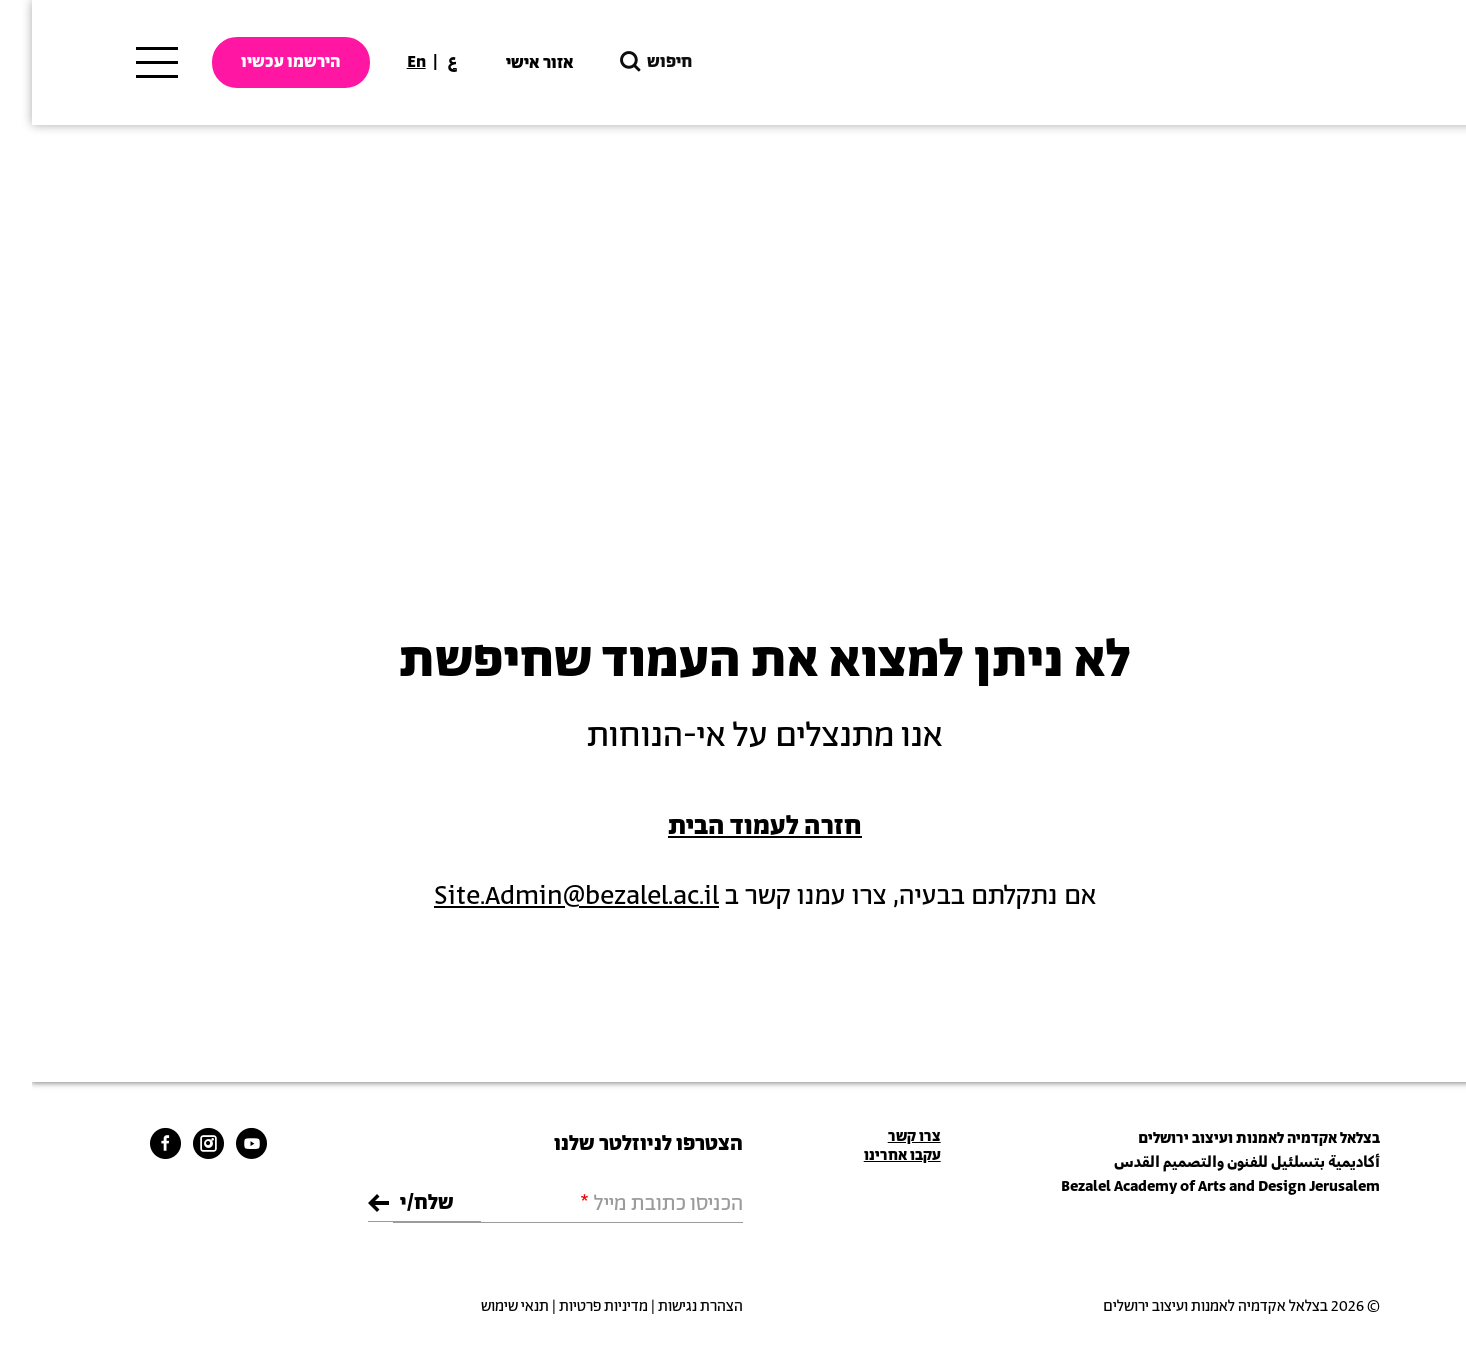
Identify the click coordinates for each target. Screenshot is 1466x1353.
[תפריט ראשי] (125, 63)
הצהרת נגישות (668, 1306)
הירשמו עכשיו (259, 62)
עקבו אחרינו (870, 1155)
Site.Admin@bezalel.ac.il (544, 896)
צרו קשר (882, 1136)
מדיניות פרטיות (571, 1306)
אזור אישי (508, 63)
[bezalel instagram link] (176, 1142)
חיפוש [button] (622, 62)
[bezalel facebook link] (133, 1142)
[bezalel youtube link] (219, 1142)
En (384, 62)
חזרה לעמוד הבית (733, 826)
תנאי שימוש (483, 1306)
